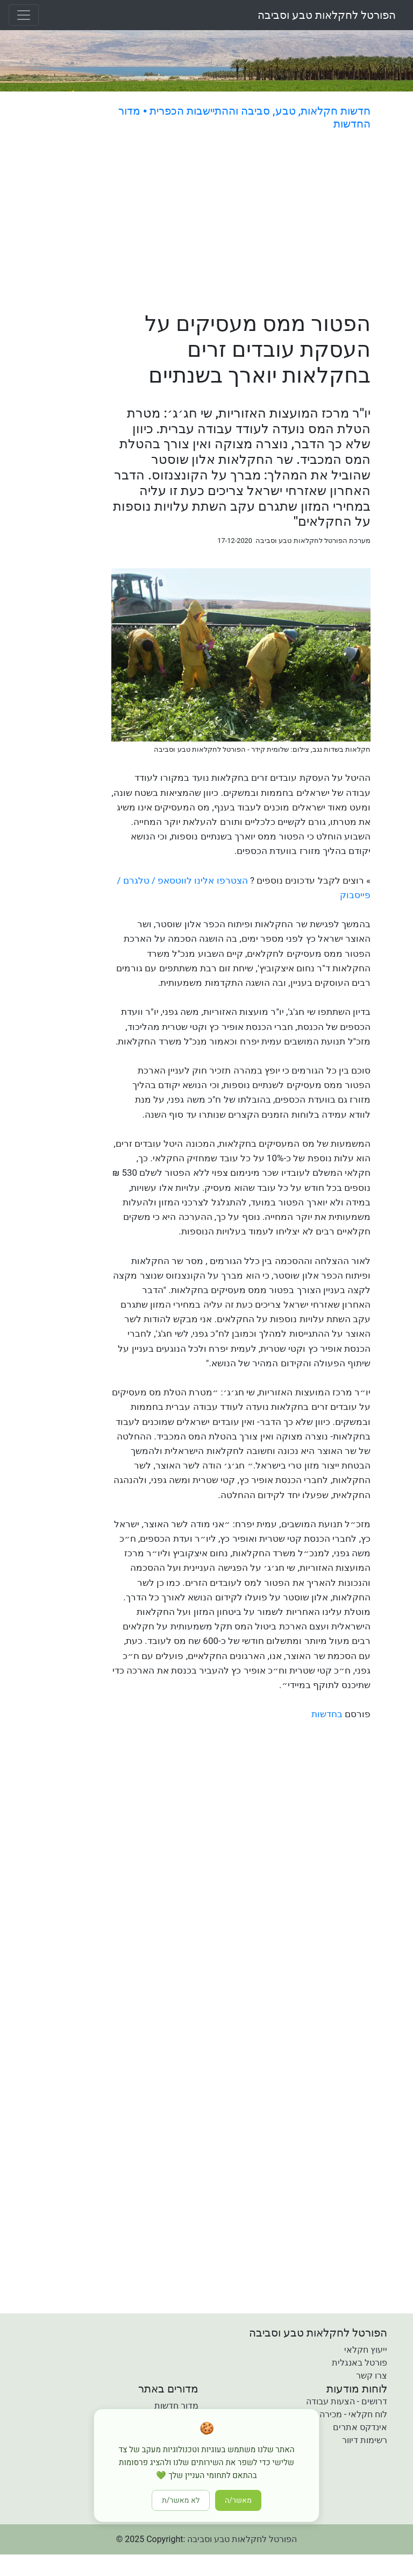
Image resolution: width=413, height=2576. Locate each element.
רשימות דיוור (364, 2440)
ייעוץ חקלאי (365, 2350)
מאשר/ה (238, 2500)
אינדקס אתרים (360, 2427)
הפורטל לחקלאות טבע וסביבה (327, 15)
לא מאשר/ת (181, 2500)
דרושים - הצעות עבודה (346, 2401)
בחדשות (327, 1714)
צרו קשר (371, 2375)
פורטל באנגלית (359, 2363)
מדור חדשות (176, 2406)
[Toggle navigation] (24, 15)
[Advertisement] (241, 222)
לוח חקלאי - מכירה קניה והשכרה (328, 2414)
